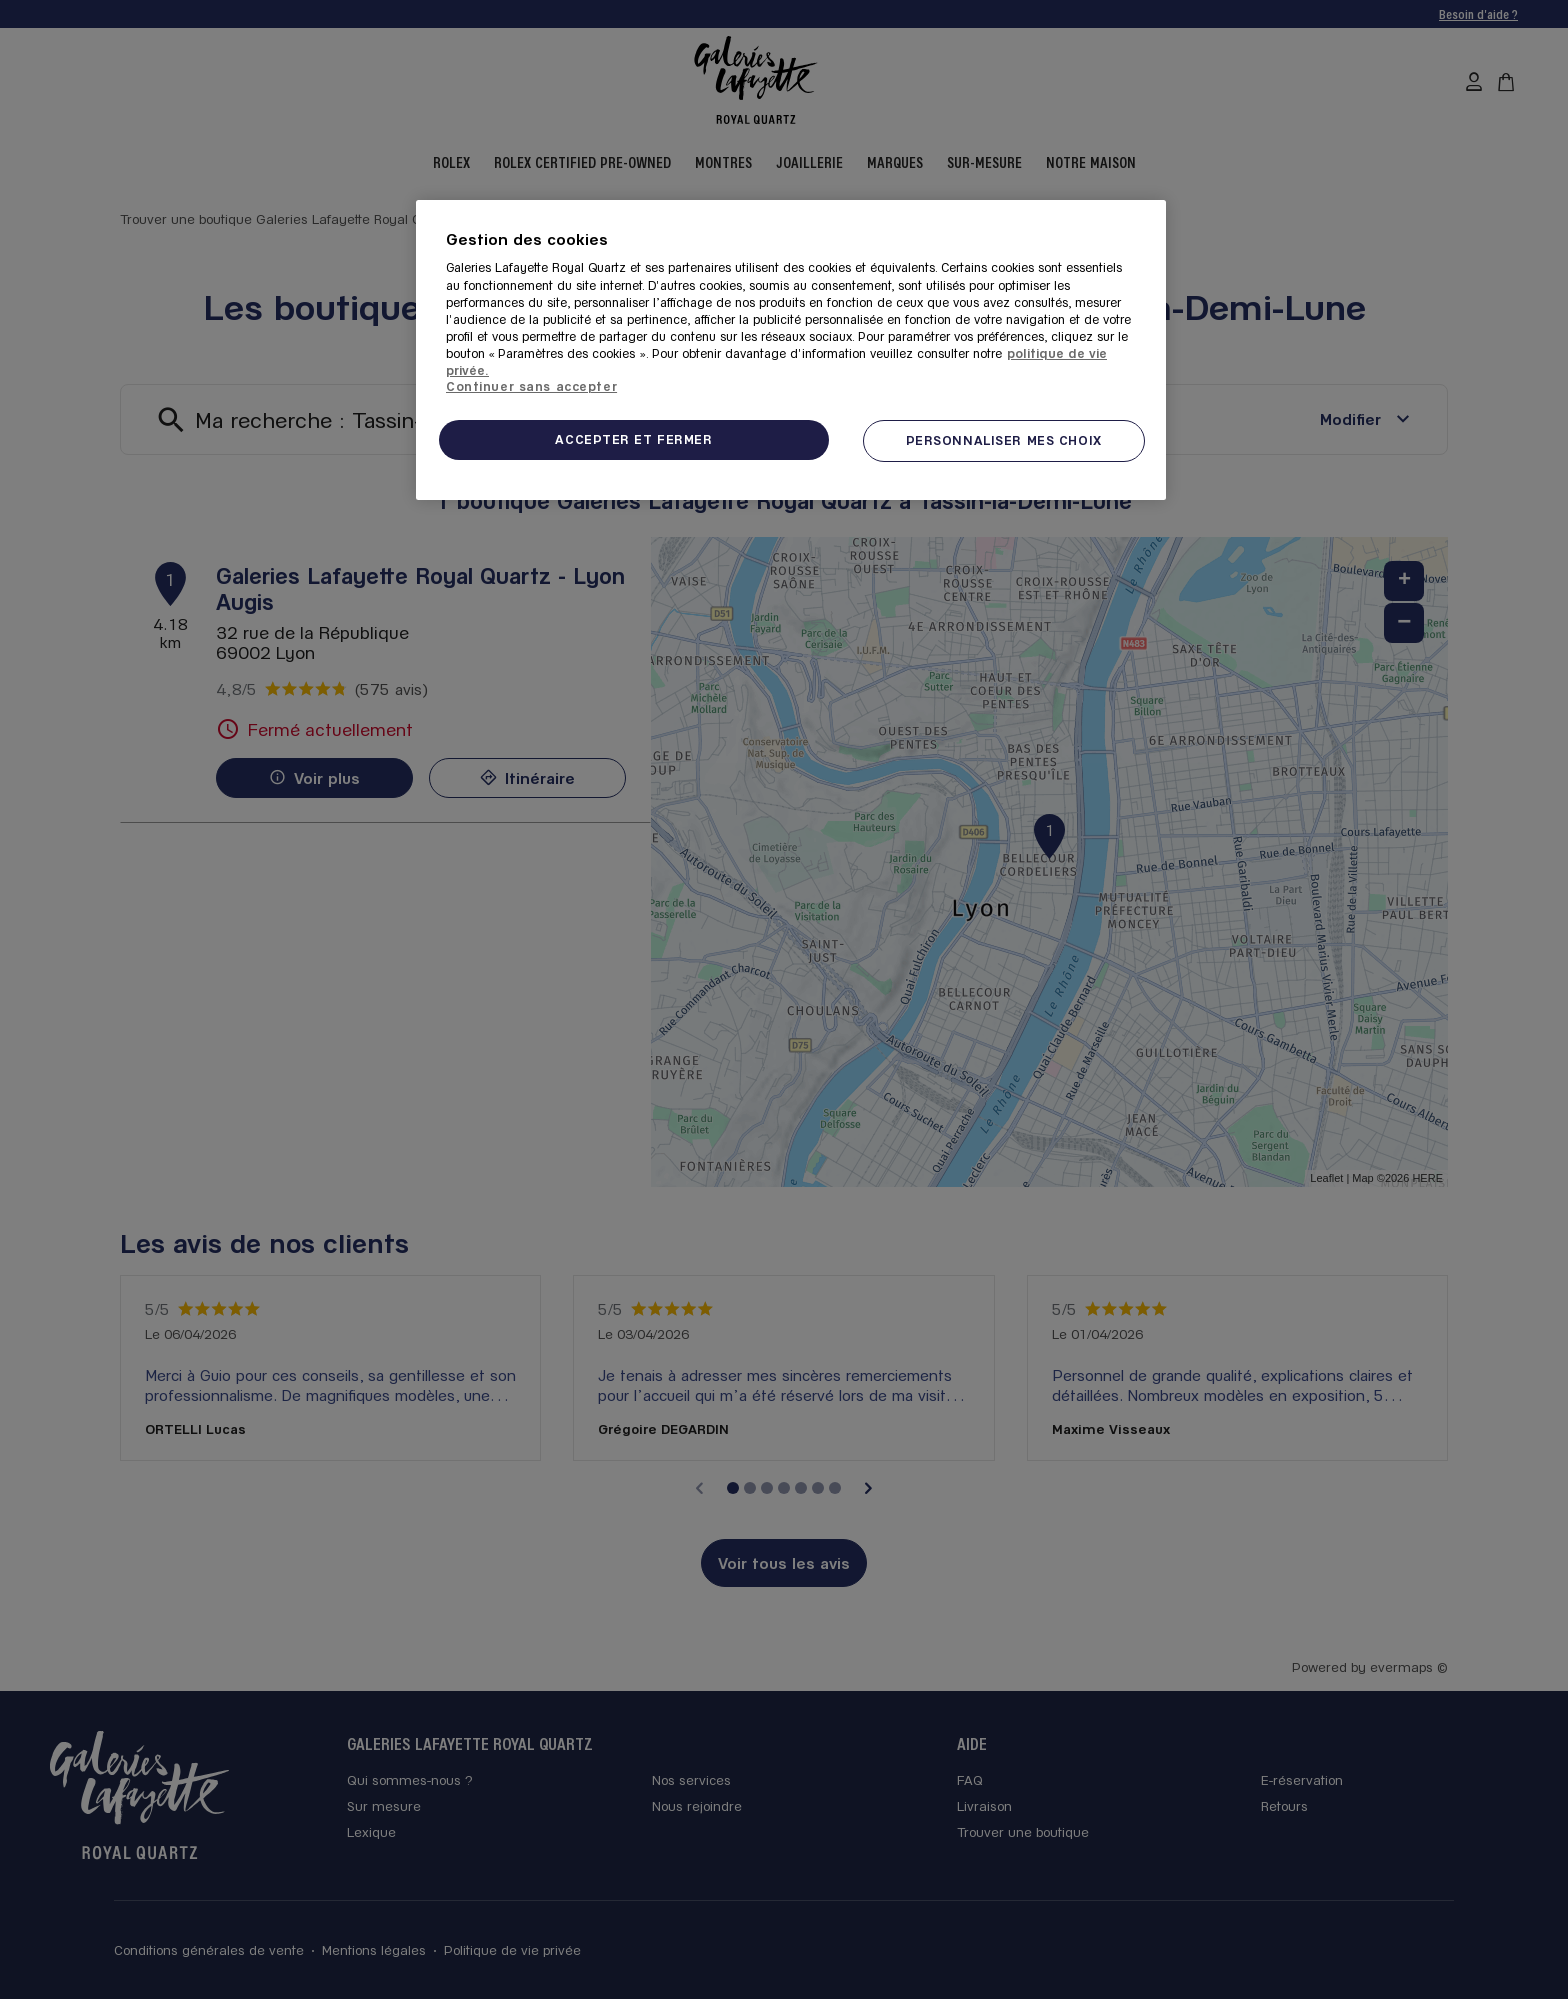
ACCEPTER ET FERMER (633, 439)
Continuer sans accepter (531, 386)
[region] (791, 350)
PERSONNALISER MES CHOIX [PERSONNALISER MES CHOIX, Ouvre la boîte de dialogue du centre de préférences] (1004, 440)
